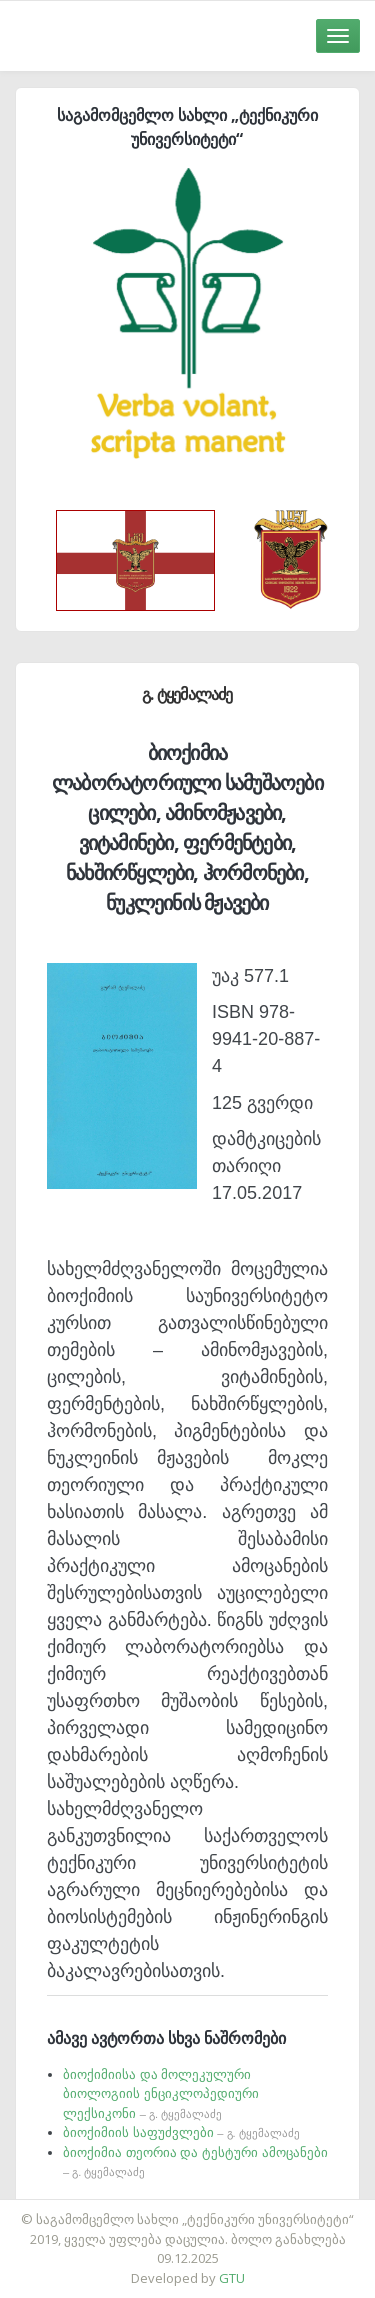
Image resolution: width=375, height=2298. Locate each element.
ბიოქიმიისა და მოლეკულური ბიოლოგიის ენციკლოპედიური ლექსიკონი (161, 2094)
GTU (232, 2278)
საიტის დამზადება (247, 2209)
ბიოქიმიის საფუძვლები (181, 2132)
